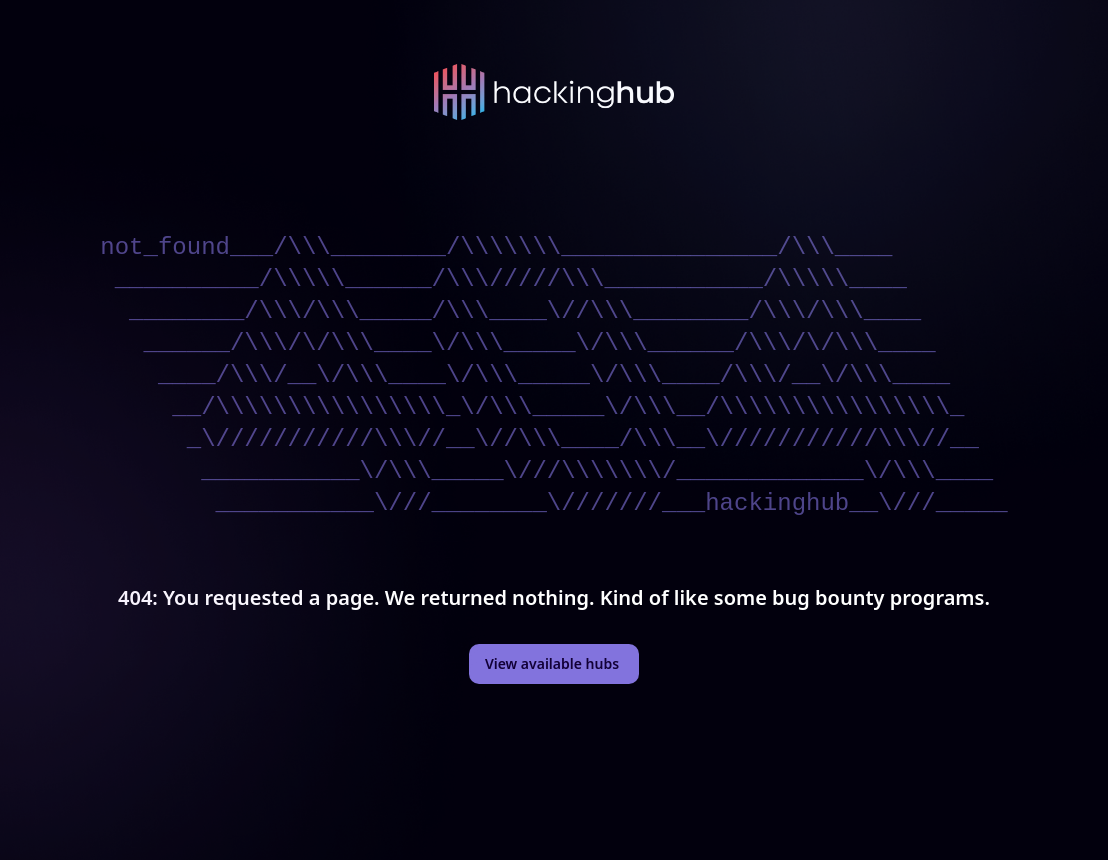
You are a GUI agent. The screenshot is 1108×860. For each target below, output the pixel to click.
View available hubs (552, 663)
